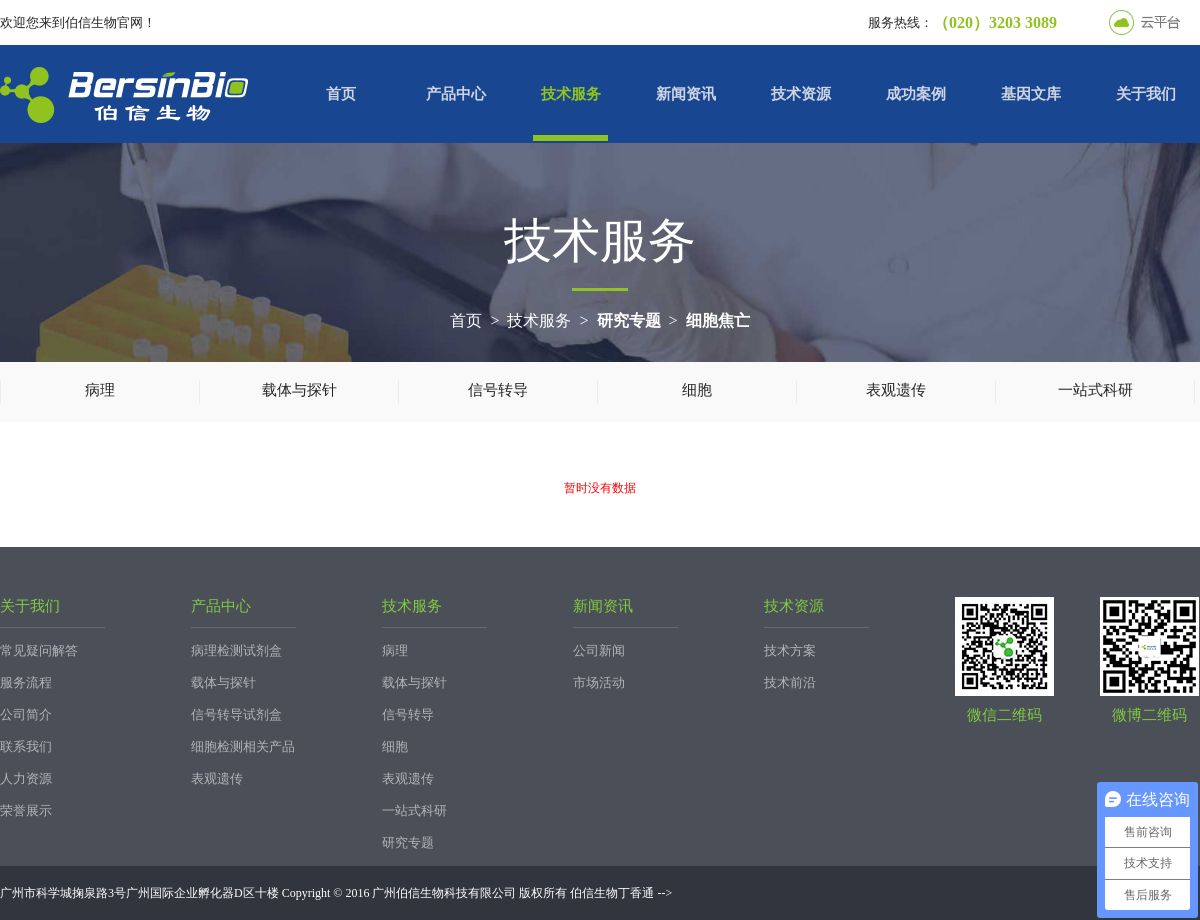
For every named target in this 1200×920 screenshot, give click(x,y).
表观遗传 (896, 390)
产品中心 (456, 94)
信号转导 (498, 390)
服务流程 (26, 682)
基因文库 (1031, 94)
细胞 (697, 390)
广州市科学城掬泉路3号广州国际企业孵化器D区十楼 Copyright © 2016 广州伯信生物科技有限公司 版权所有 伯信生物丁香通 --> (336, 893)
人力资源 (26, 778)
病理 (100, 390)
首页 (341, 94)
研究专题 (629, 320)
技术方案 (790, 650)
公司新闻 (599, 650)
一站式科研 (1095, 390)
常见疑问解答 (39, 650)
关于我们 (1146, 94)
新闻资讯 (686, 94)
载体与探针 (299, 390)
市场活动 (599, 682)
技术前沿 (790, 682)
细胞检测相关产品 (243, 746)
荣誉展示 (26, 810)
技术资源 (801, 94)
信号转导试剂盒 (236, 714)
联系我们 (26, 746)
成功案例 (916, 94)
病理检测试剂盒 (236, 650)
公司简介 (26, 714)
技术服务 (571, 94)
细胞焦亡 (718, 320)
